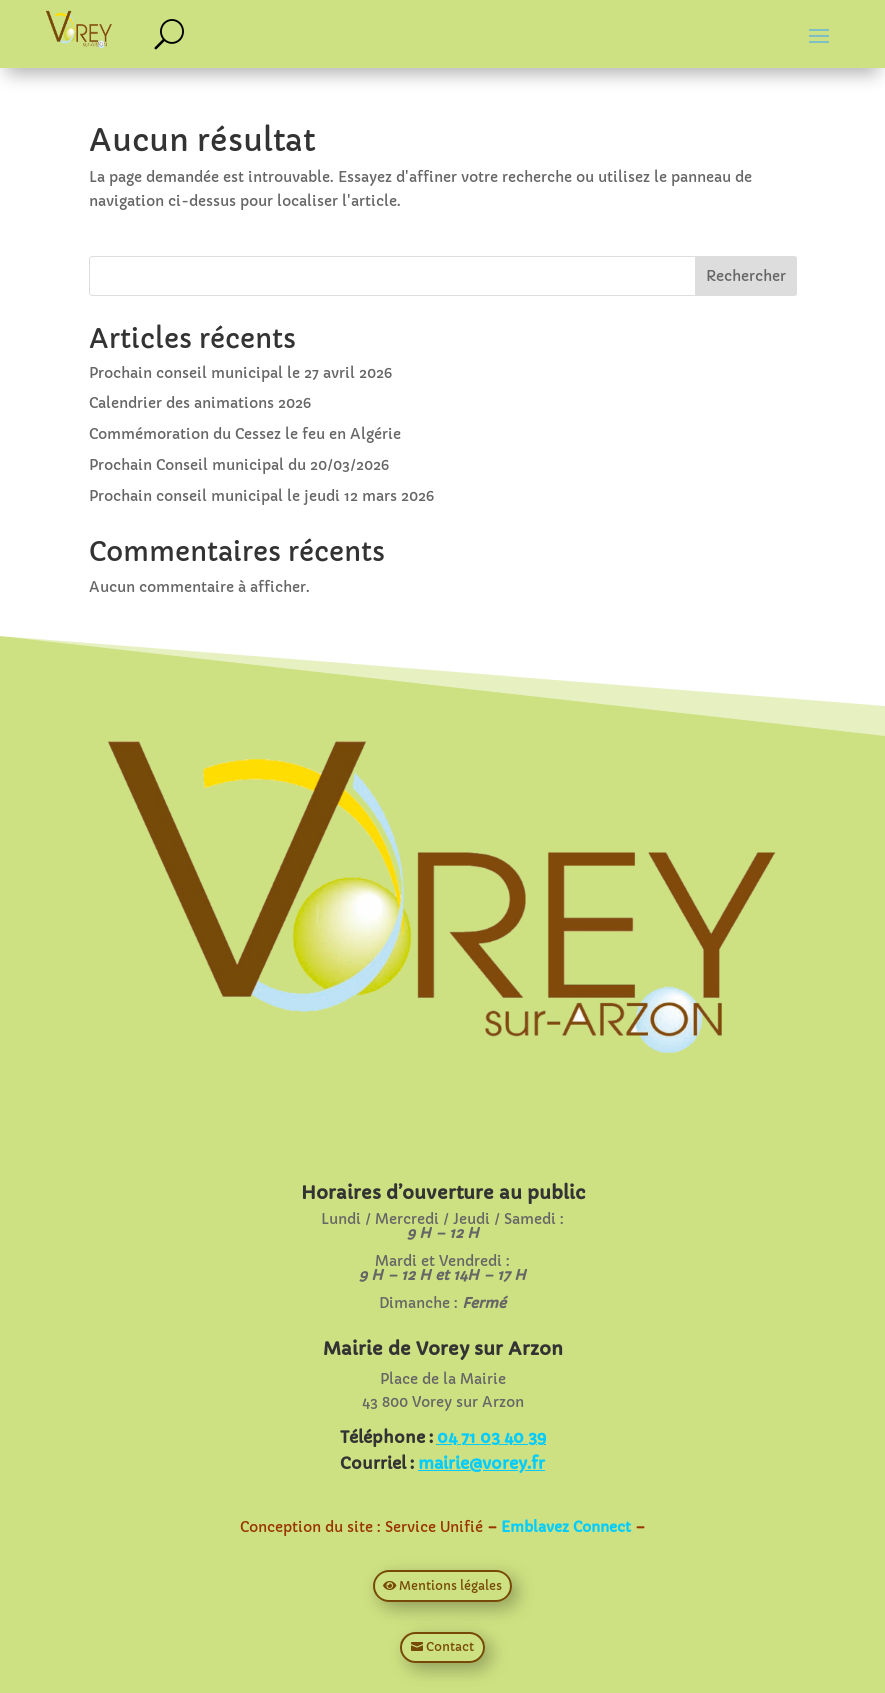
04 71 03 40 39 (491, 1437)
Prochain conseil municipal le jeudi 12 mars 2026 (261, 496)
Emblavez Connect (566, 1527)
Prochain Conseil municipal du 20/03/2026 (239, 465)
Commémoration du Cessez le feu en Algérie (245, 434)
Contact (450, 1646)
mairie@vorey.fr (481, 1463)
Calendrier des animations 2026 (200, 403)
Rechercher (746, 276)
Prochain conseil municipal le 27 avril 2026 (240, 373)
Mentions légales (450, 1585)
